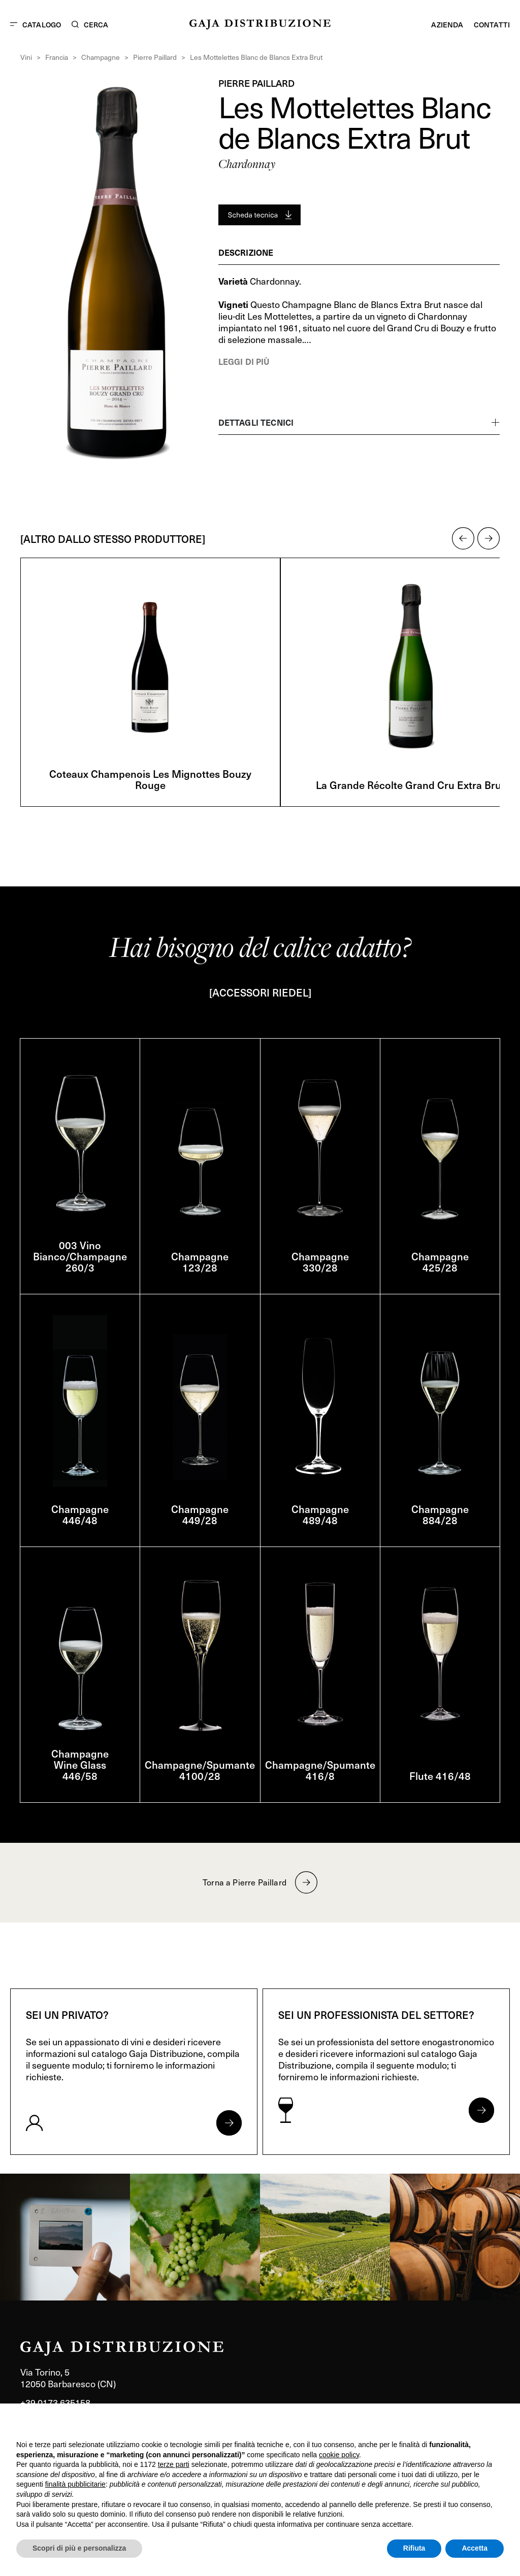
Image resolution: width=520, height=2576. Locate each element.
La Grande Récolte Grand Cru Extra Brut (410, 785)
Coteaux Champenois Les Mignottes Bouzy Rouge (150, 779)
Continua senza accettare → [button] (457, 2424)
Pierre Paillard (155, 57)
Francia (56, 57)
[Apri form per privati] (229, 2123)
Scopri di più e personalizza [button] (79, 2548)
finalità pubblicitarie (75, 2484)
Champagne (100, 57)
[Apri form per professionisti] (481, 2110)
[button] (463, 538)
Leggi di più (244, 361)
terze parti (173, 2464)
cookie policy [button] (339, 2455)
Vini (26, 57)
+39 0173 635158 (55, 2402)
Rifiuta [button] (414, 2548)
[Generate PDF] (259, 214)
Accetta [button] (475, 2548)
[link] (65, 2237)
